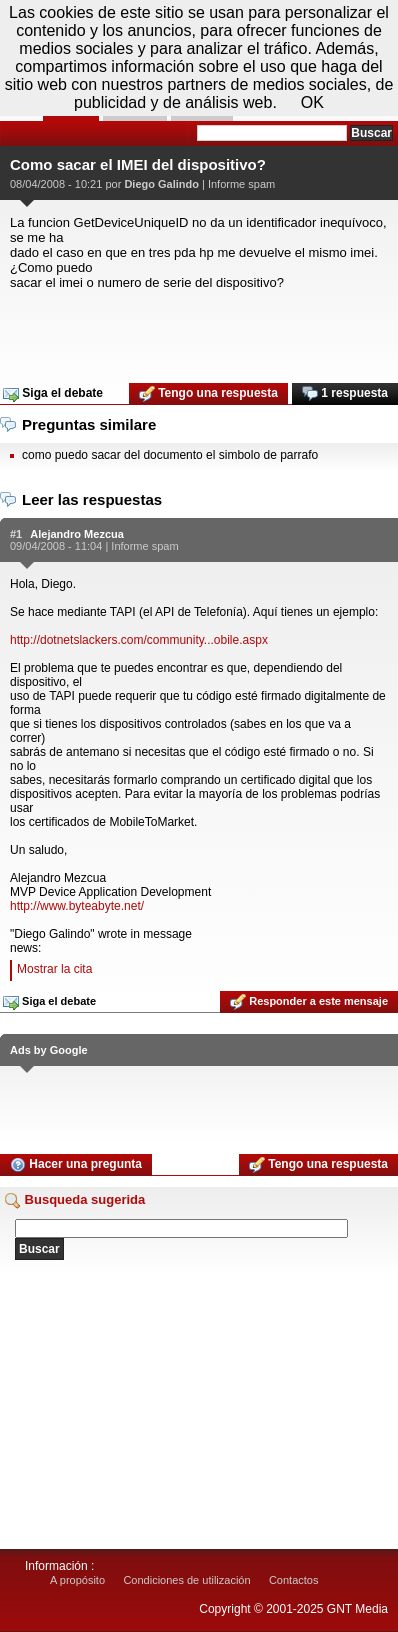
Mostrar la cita (54, 969)
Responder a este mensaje (309, 1002)
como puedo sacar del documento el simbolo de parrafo (170, 455)
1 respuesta (345, 394)
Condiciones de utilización (186, 1580)
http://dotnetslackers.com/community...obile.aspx (139, 640)
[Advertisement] (199, 330)
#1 (16, 534)
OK (312, 102)
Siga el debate (53, 394)
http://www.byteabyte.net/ (77, 906)
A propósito (77, 1580)
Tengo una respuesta (208, 394)
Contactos (294, 1580)
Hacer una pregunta (76, 1165)
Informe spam (241, 184)
